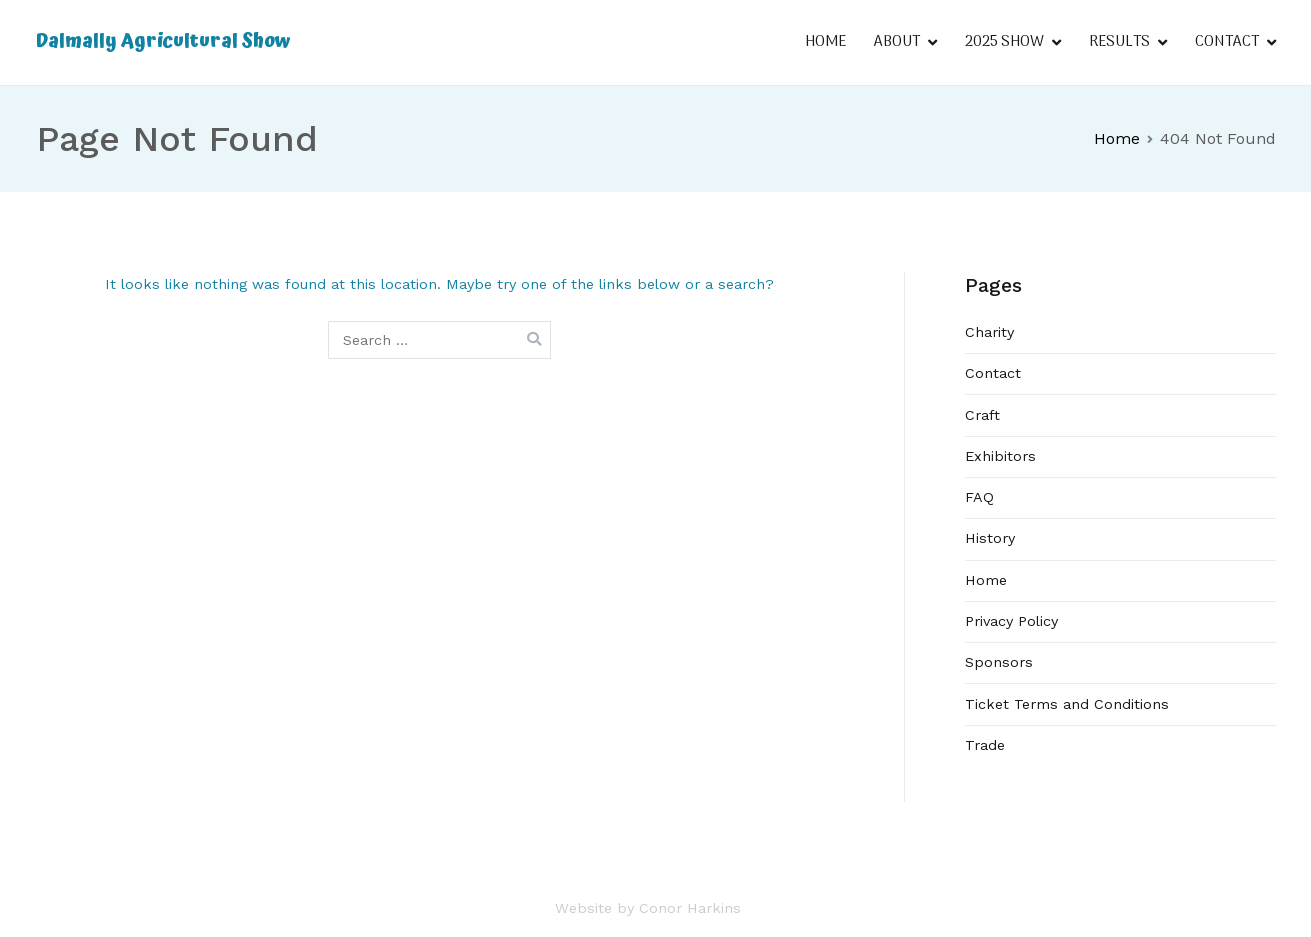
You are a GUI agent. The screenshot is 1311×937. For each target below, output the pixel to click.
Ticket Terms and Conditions (1067, 704)
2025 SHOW (1004, 42)
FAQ (979, 497)
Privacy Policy (1011, 621)
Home (986, 580)
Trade (985, 745)
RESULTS (1119, 42)
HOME (825, 42)
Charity (989, 332)
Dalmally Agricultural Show (163, 41)
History (990, 538)
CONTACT (1227, 42)
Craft (982, 415)
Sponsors (999, 662)
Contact (993, 373)
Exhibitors (1000, 456)
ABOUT (897, 42)
